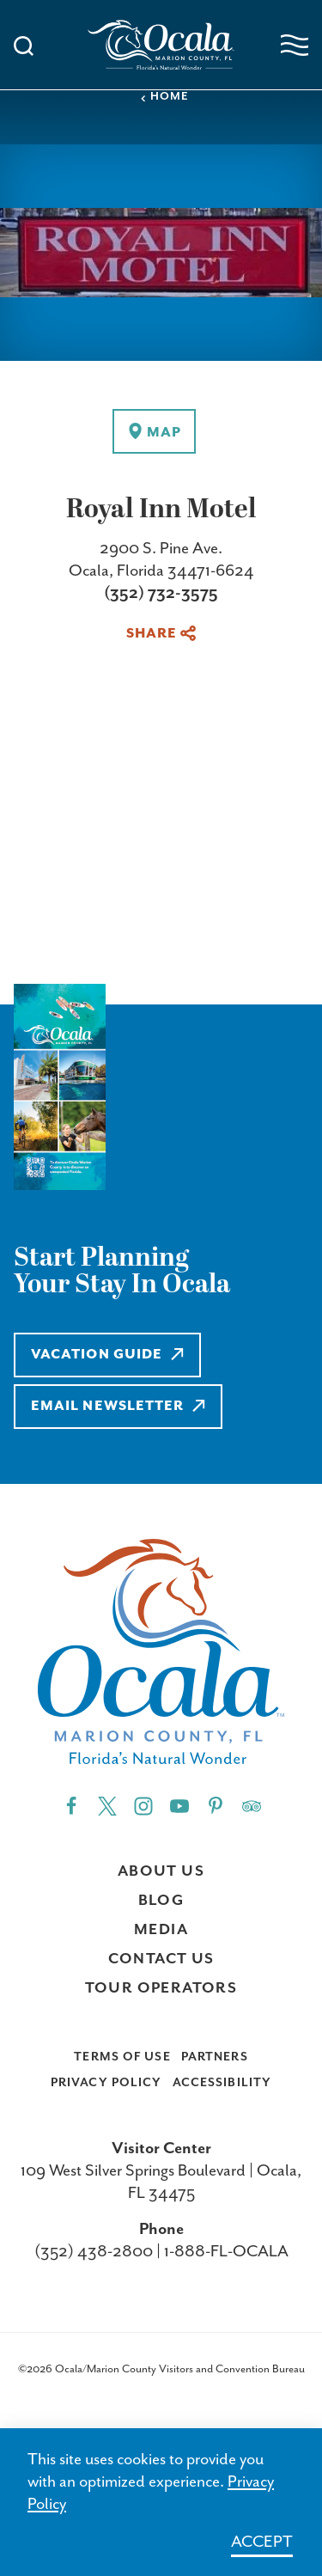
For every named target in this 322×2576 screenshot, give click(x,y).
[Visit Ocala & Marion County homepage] (161, 45)
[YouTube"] (179, 1805)
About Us (161, 1871)
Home (164, 96)
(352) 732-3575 (161, 593)
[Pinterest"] (215, 1805)
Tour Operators (161, 1988)
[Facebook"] (71, 1805)
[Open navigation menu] (294, 45)
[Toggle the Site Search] (23, 44)
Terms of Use (122, 2057)
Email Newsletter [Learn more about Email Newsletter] (118, 1406)
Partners (214, 2057)
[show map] (154, 431)
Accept (262, 2542)
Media (161, 1929)
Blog (161, 1900)
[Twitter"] (107, 1805)
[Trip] (251, 1805)
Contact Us (161, 1959)
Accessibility (222, 2083)
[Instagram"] (143, 1805)
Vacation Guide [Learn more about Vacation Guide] (107, 1354)
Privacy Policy (106, 2083)
